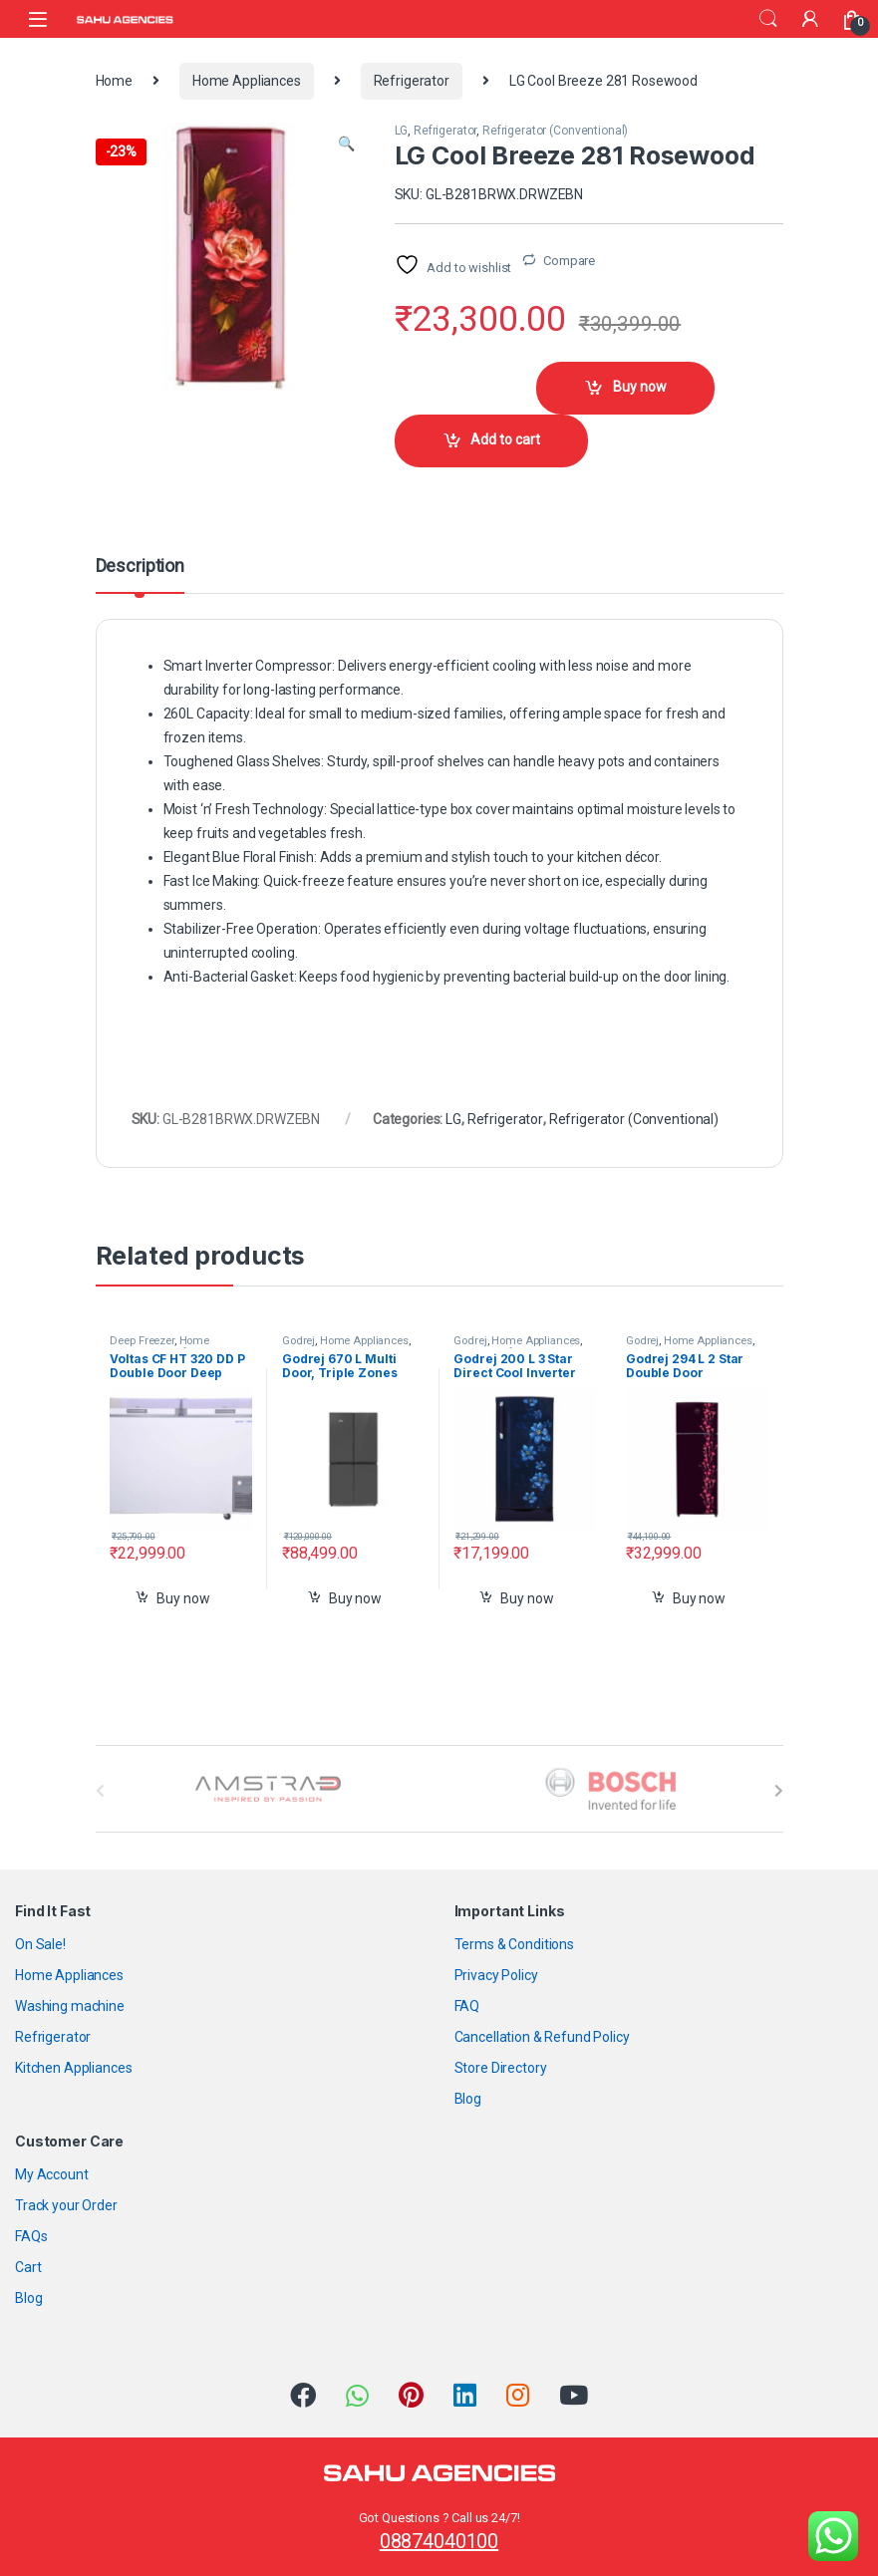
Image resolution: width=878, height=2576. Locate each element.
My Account (52, 2174)
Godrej (298, 1340)
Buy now (640, 387)
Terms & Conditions (514, 1944)
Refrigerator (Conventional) (555, 131)
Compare (569, 260)
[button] (346, 144)
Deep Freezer (141, 1340)
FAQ (467, 2006)
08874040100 (439, 2541)
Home (114, 81)
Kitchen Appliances (73, 2068)
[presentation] (778, 1791)
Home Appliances (246, 81)
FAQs (31, 2236)
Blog (467, 2099)
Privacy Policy (496, 1975)
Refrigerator (411, 81)
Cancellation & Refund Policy (542, 2037)
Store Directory (500, 2068)
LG (402, 131)
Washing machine (70, 2006)
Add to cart (505, 439)
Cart (28, 2267)
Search (768, 19)
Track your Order (66, 2205)
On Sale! (40, 1944)
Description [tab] (140, 566)
